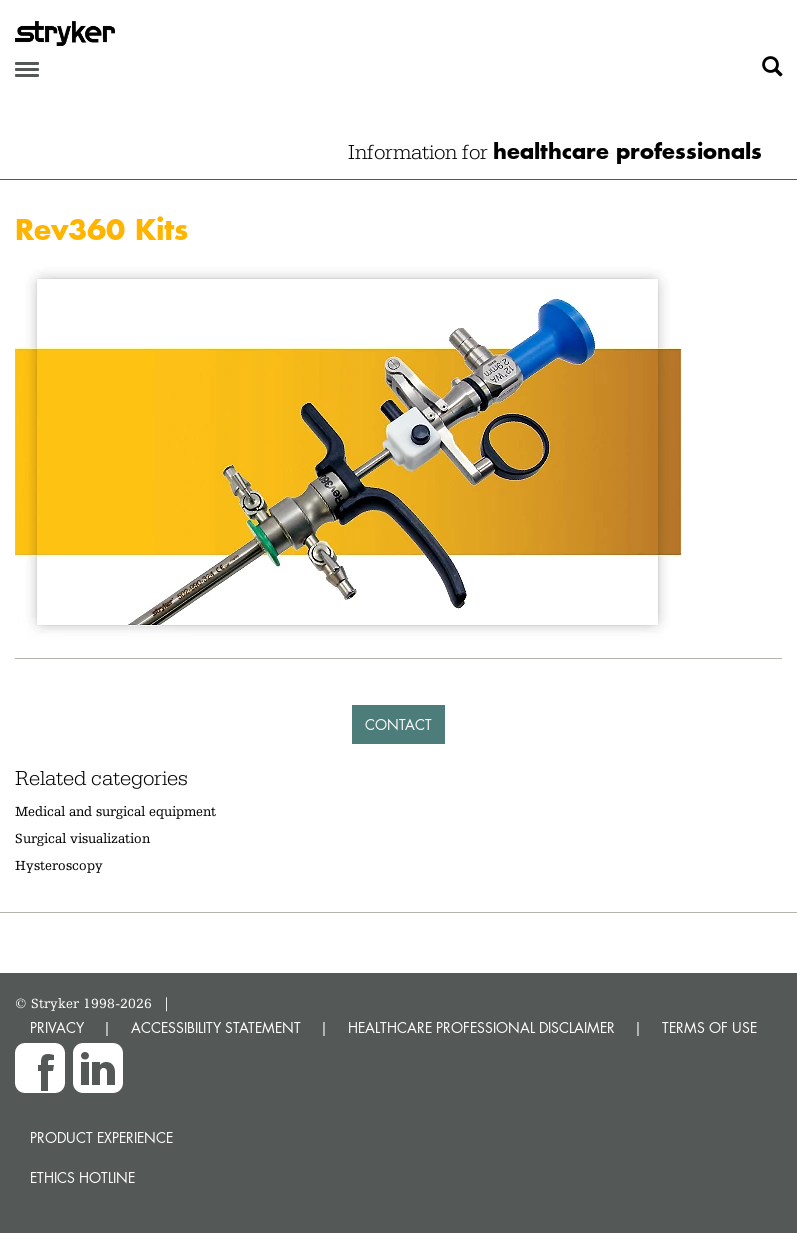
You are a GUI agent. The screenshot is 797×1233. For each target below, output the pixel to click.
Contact (398, 724)
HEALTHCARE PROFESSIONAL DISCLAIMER (481, 1027)
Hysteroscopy (59, 865)
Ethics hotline (82, 1177)
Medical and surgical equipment (115, 811)
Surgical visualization (82, 838)
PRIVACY (57, 1027)
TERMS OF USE (709, 1027)
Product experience (101, 1137)
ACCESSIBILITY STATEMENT (216, 1027)
